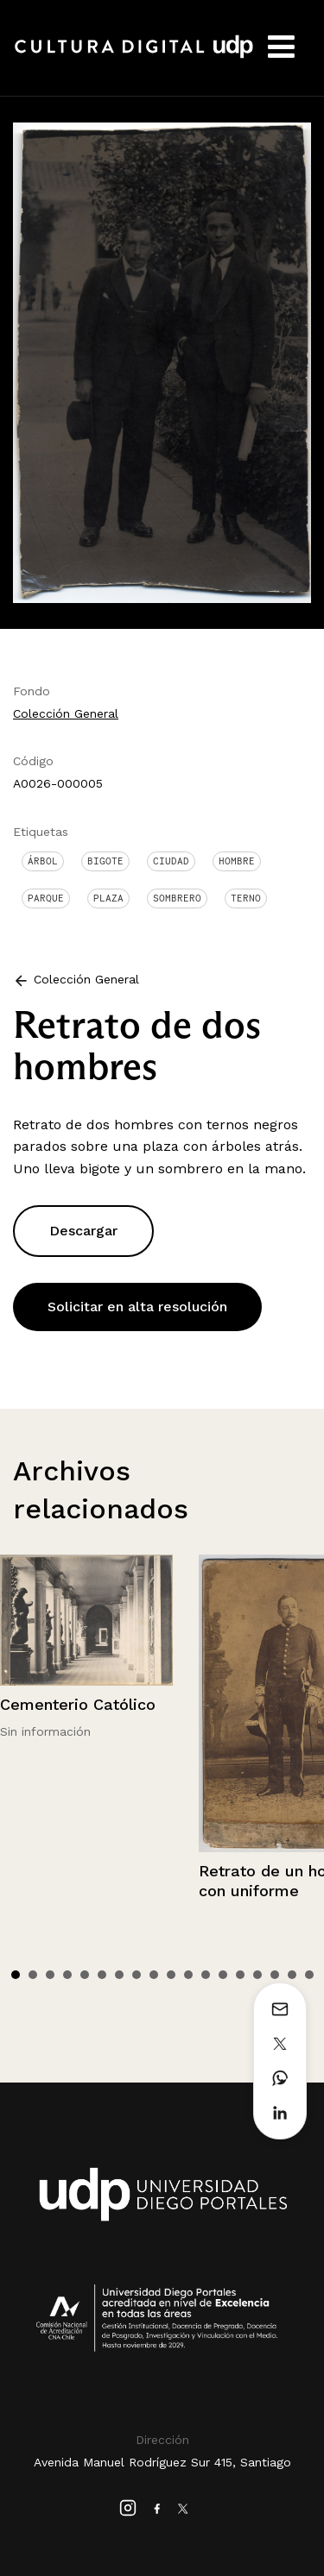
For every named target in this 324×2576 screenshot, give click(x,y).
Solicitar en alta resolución (137, 1306)
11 (188, 1974)
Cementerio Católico (78, 1704)
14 (240, 1974)
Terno (246, 898)
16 (274, 1974)
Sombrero (177, 898)
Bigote (105, 861)
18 (309, 1974)
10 (171, 1974)
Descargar (83, 1230)
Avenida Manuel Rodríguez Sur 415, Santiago (162, 2462)
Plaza (108, 898)
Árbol (43, 861)
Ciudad (171, 861)
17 (292, 1974)
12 (205, 1974)
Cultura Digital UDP (134, 56)
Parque (46, 898)
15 (257, 1974)
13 (223, 1974)
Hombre (237, 861)
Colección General (65, 713)
